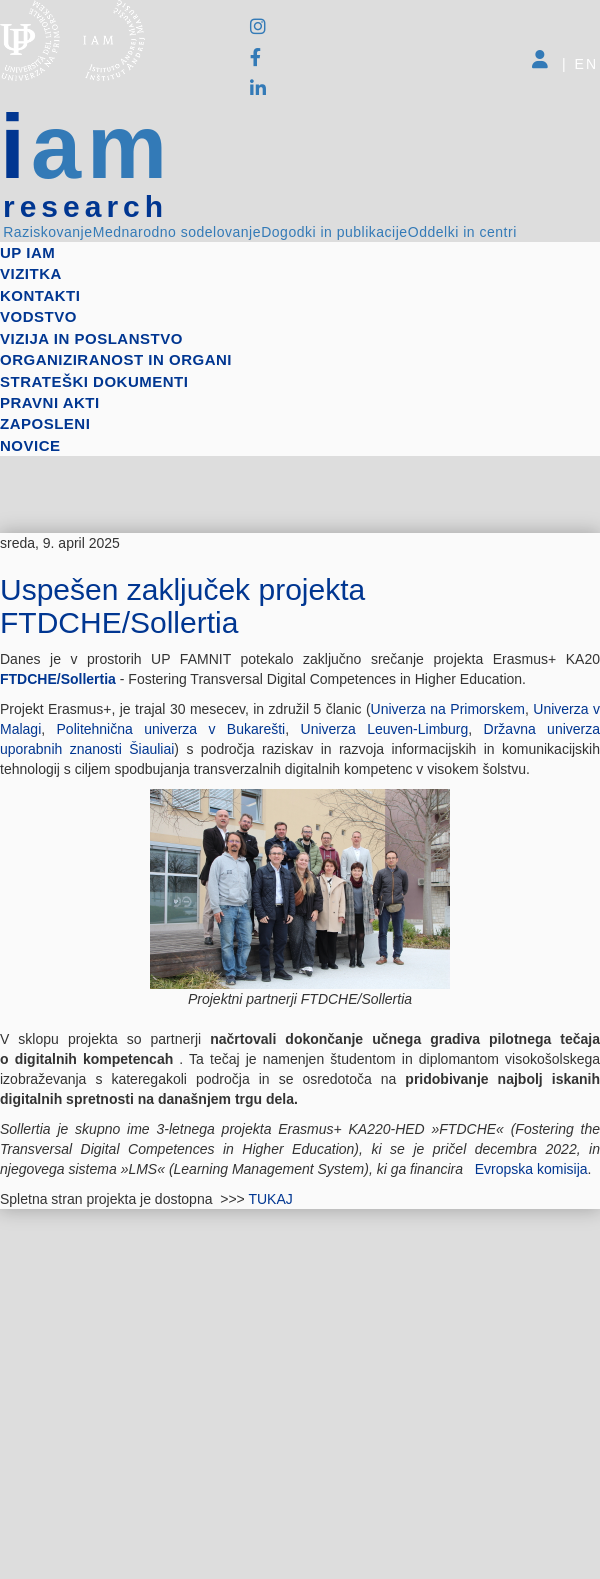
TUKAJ (272, 1199)
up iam (27, 252)
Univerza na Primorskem (448, 709)
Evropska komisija (531, 1169)
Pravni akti (50, 402)
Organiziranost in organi (116, 359)
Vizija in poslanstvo (91, 338)
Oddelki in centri (462, 232)
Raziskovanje (47, 232)
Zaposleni (45, 423)
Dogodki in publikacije (334, 232)
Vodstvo (38, 316)
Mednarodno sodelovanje (177, 232)
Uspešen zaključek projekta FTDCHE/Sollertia (182, 606)
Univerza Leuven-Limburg (385, 729)
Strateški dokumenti (94, 381)
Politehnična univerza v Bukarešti (171, 729)
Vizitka (31, 273)
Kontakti (40, 295)
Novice (30, 445)
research (85, 207)
